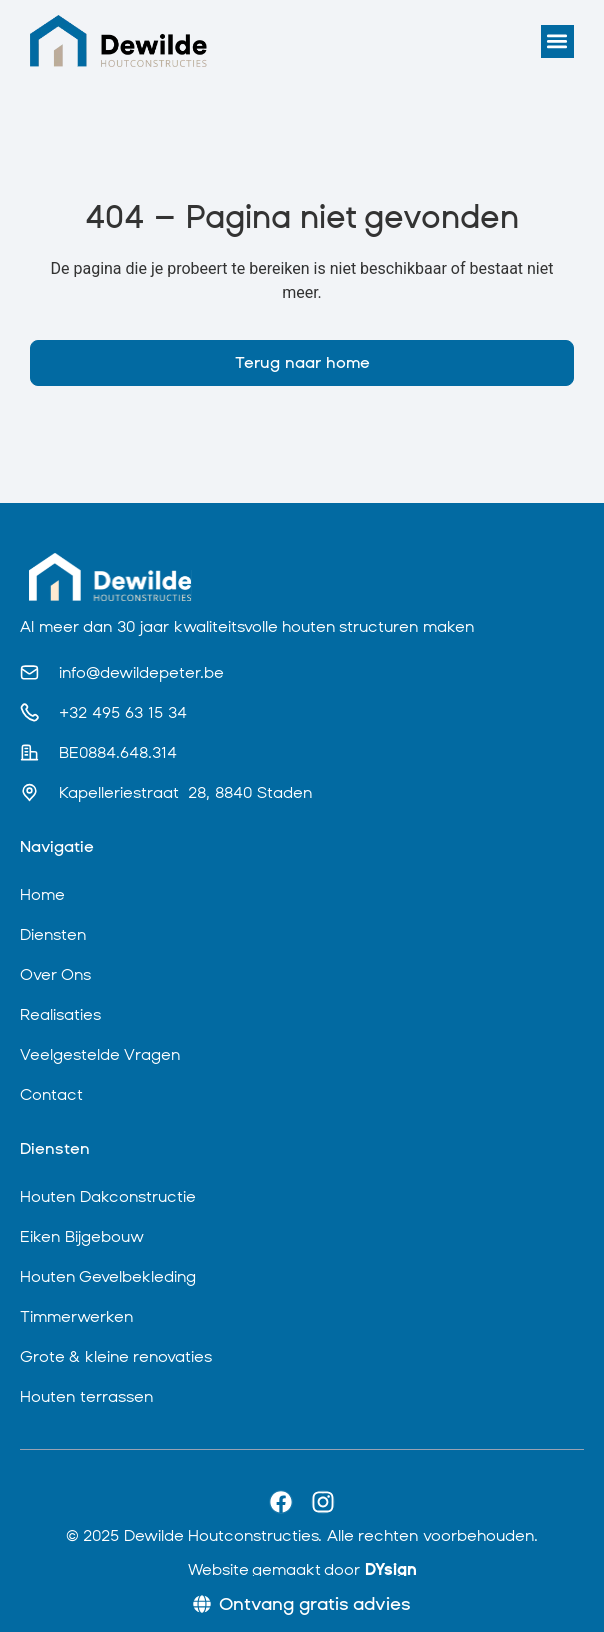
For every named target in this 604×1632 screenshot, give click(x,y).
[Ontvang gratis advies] (302, 1604)
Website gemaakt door (302, 1569)
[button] (557, 41)
